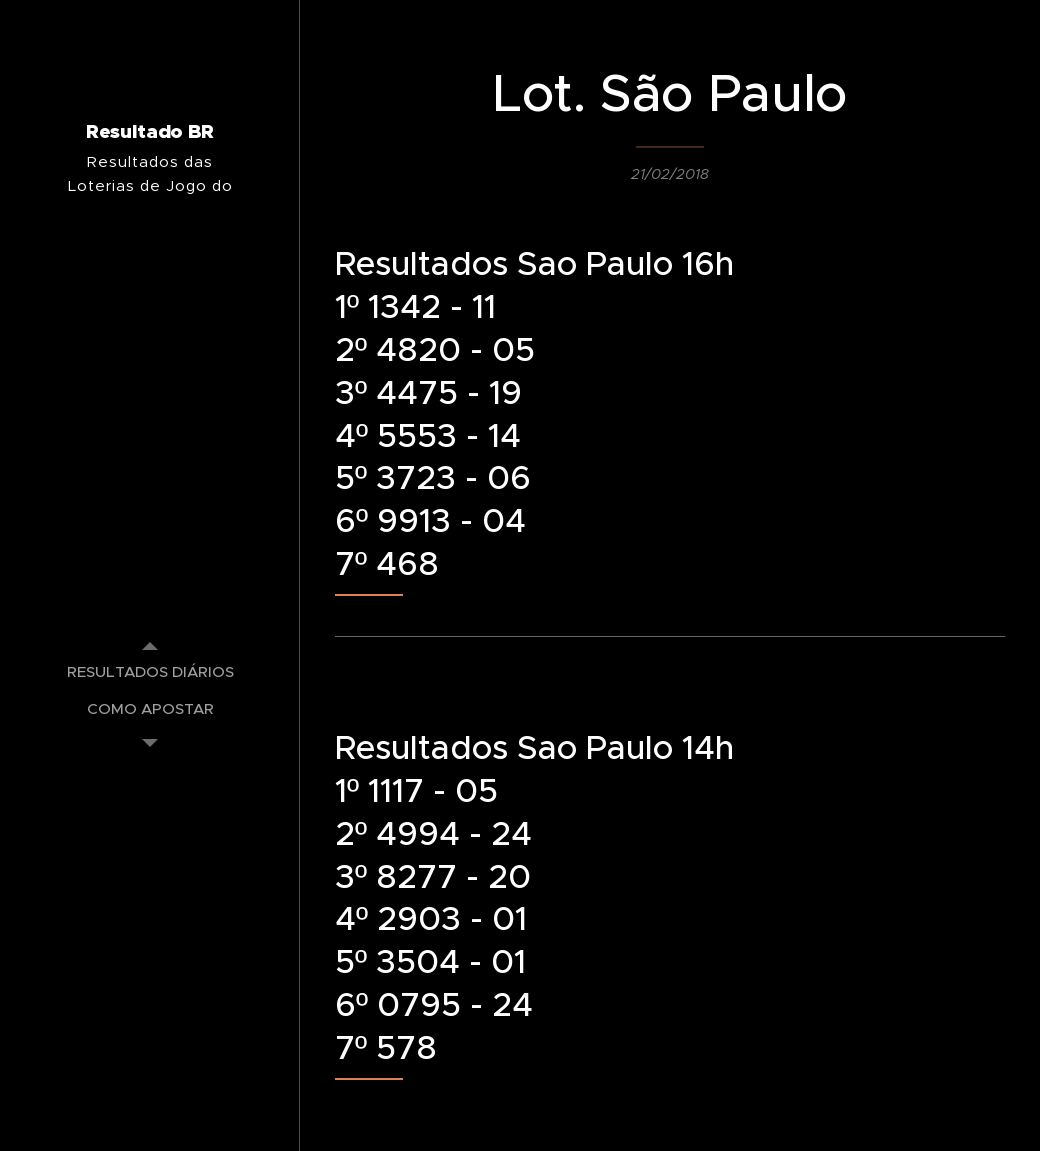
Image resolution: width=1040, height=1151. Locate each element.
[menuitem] (150, 671)
